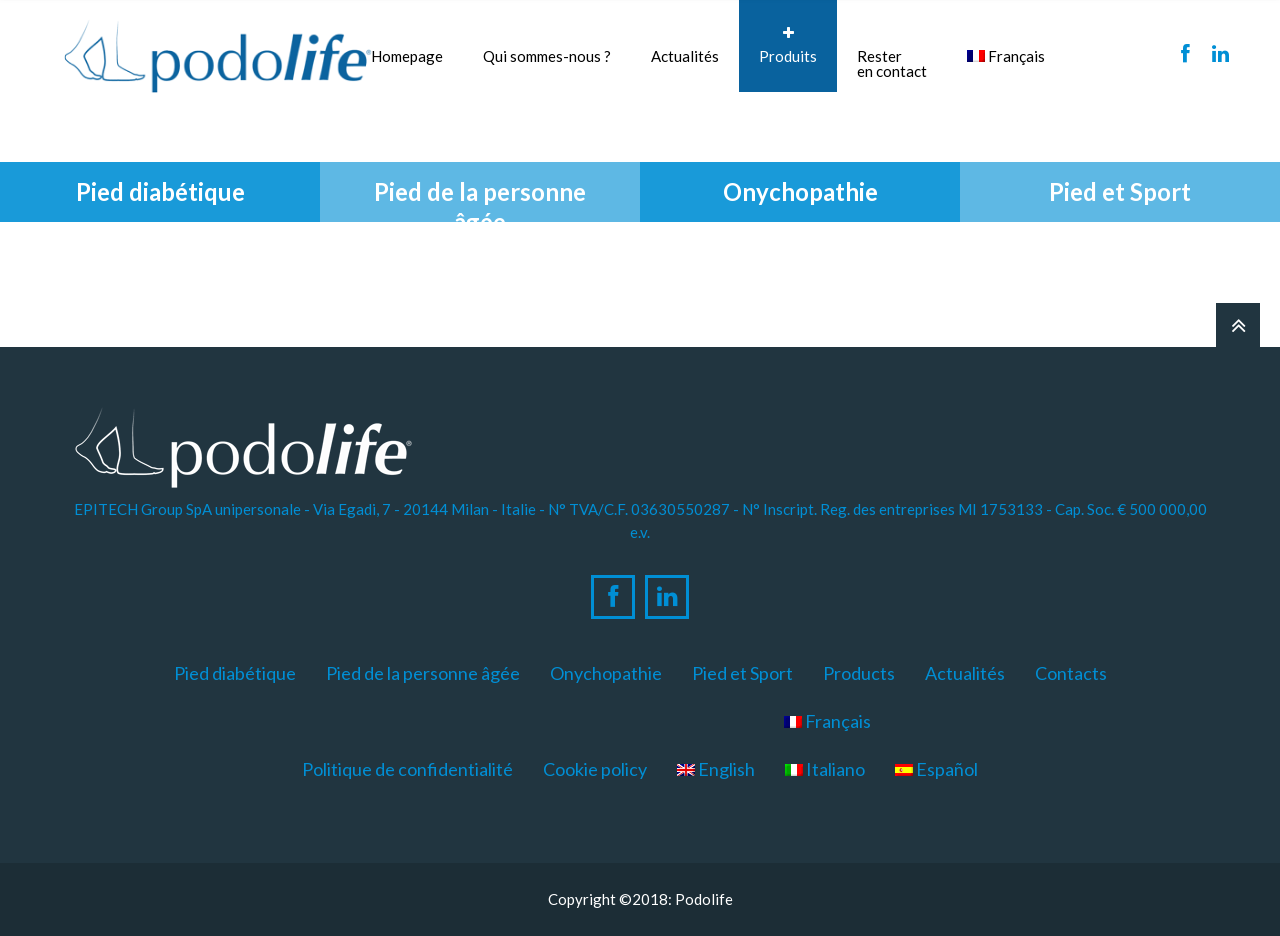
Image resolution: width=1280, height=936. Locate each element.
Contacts (1071, 673)
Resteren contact (892, 63)
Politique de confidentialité (407, 769)
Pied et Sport (742, 673)
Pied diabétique (235, 673)
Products (859, 673)
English (716, 769)
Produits (788, 45)
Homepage (407, 56)
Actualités (685, 56)
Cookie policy (595, 769)
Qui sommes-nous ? (547, 45)
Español (936, 769)
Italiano (825, 769)
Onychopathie (606, 673)
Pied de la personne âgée (423, 673)
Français (1006, 56)
